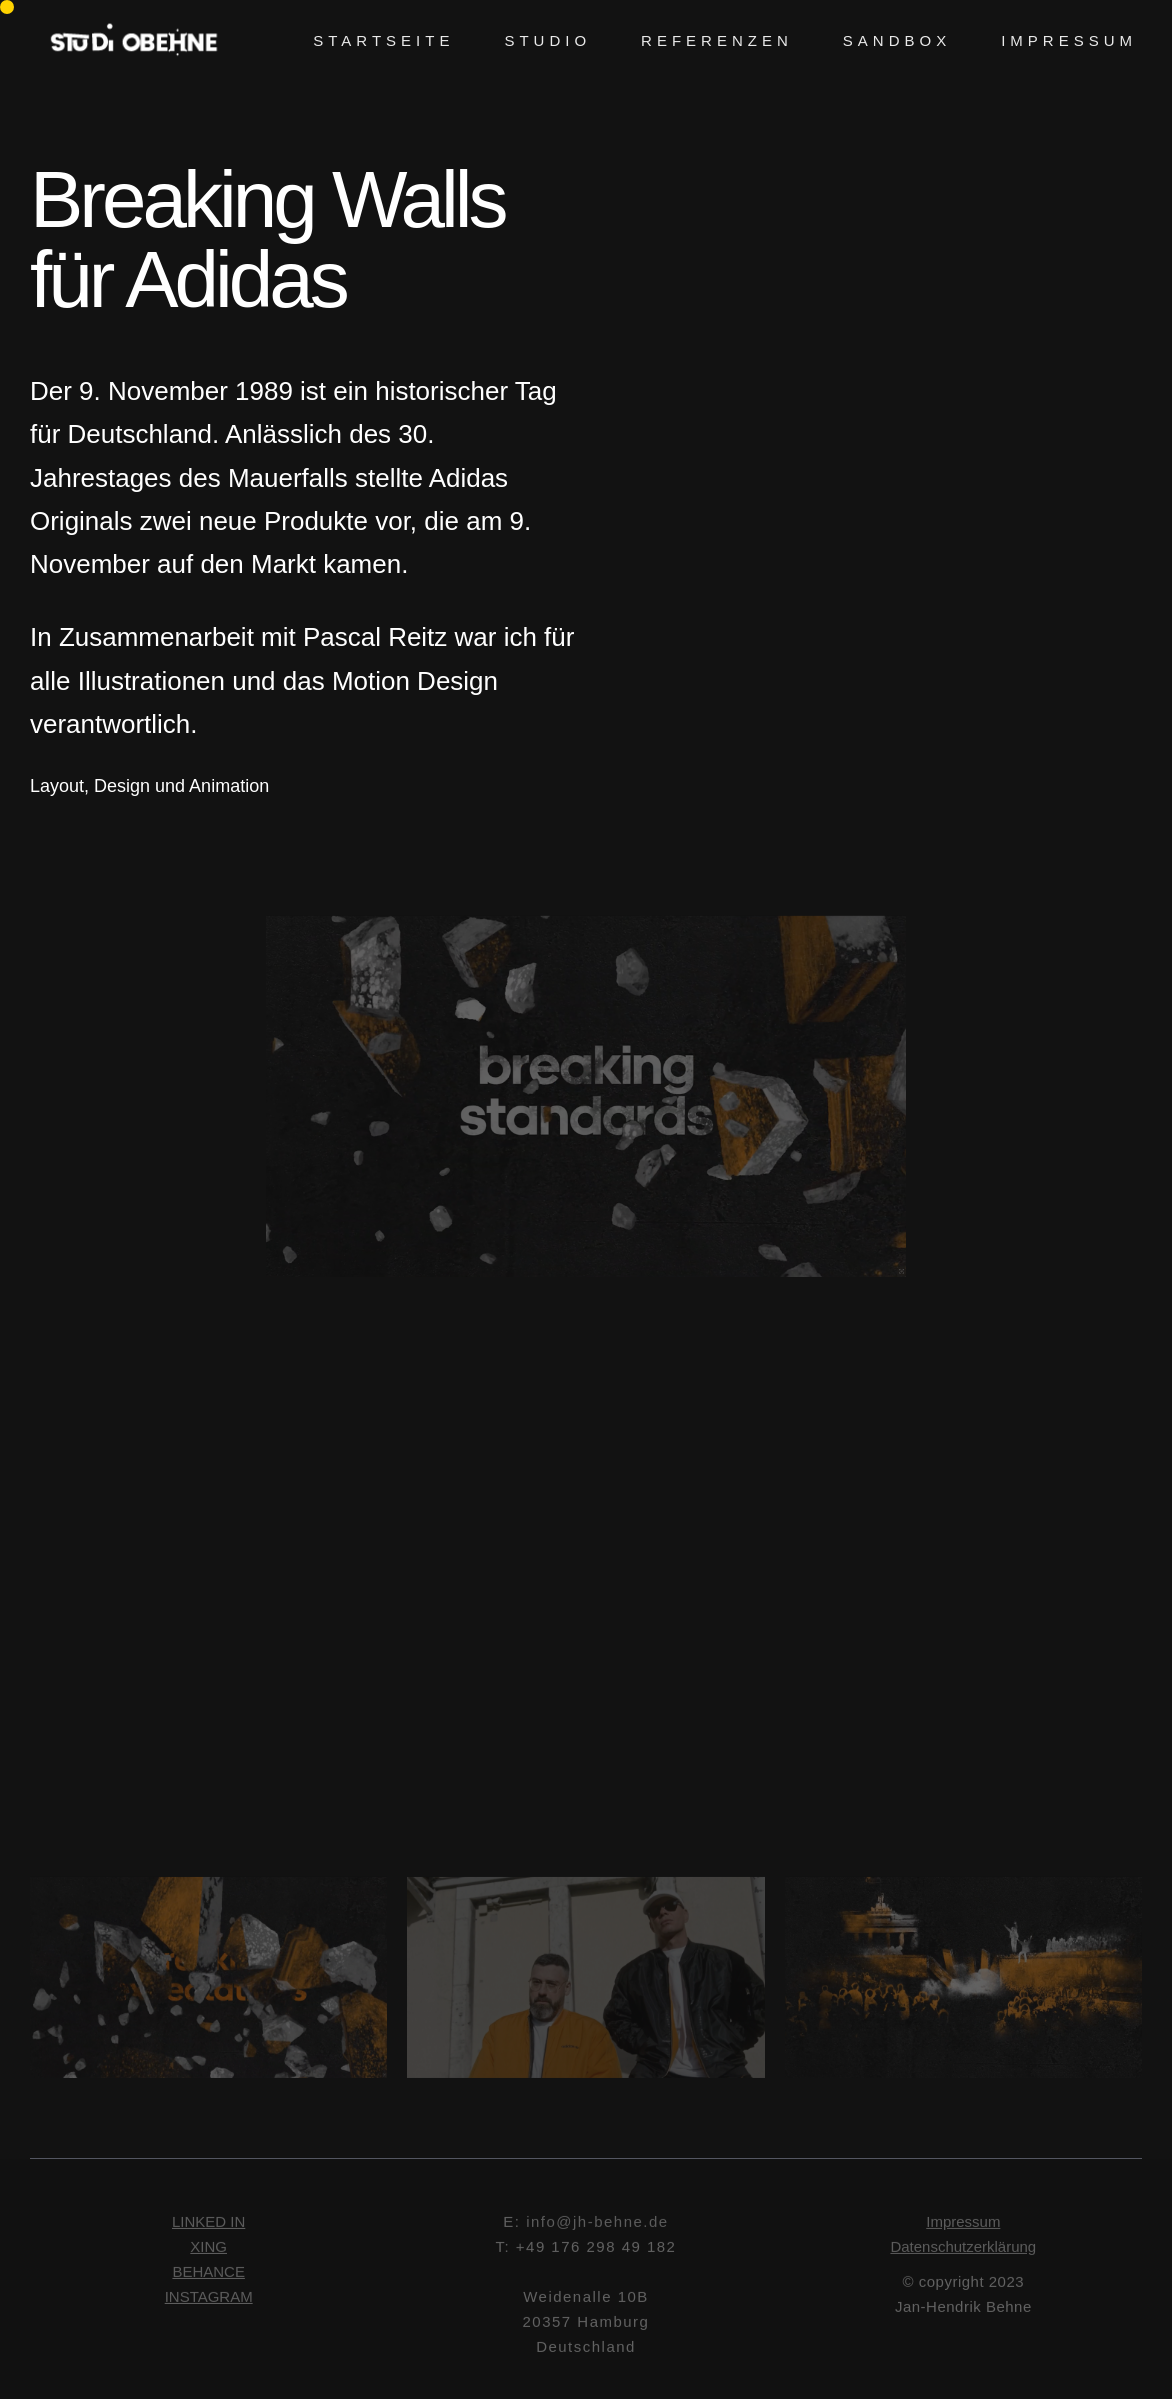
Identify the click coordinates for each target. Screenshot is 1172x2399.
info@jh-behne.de (597, 2224)
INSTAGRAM (209, 2299)
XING (208, 2249)
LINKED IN (208, 2224)
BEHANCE (208, 2274)
